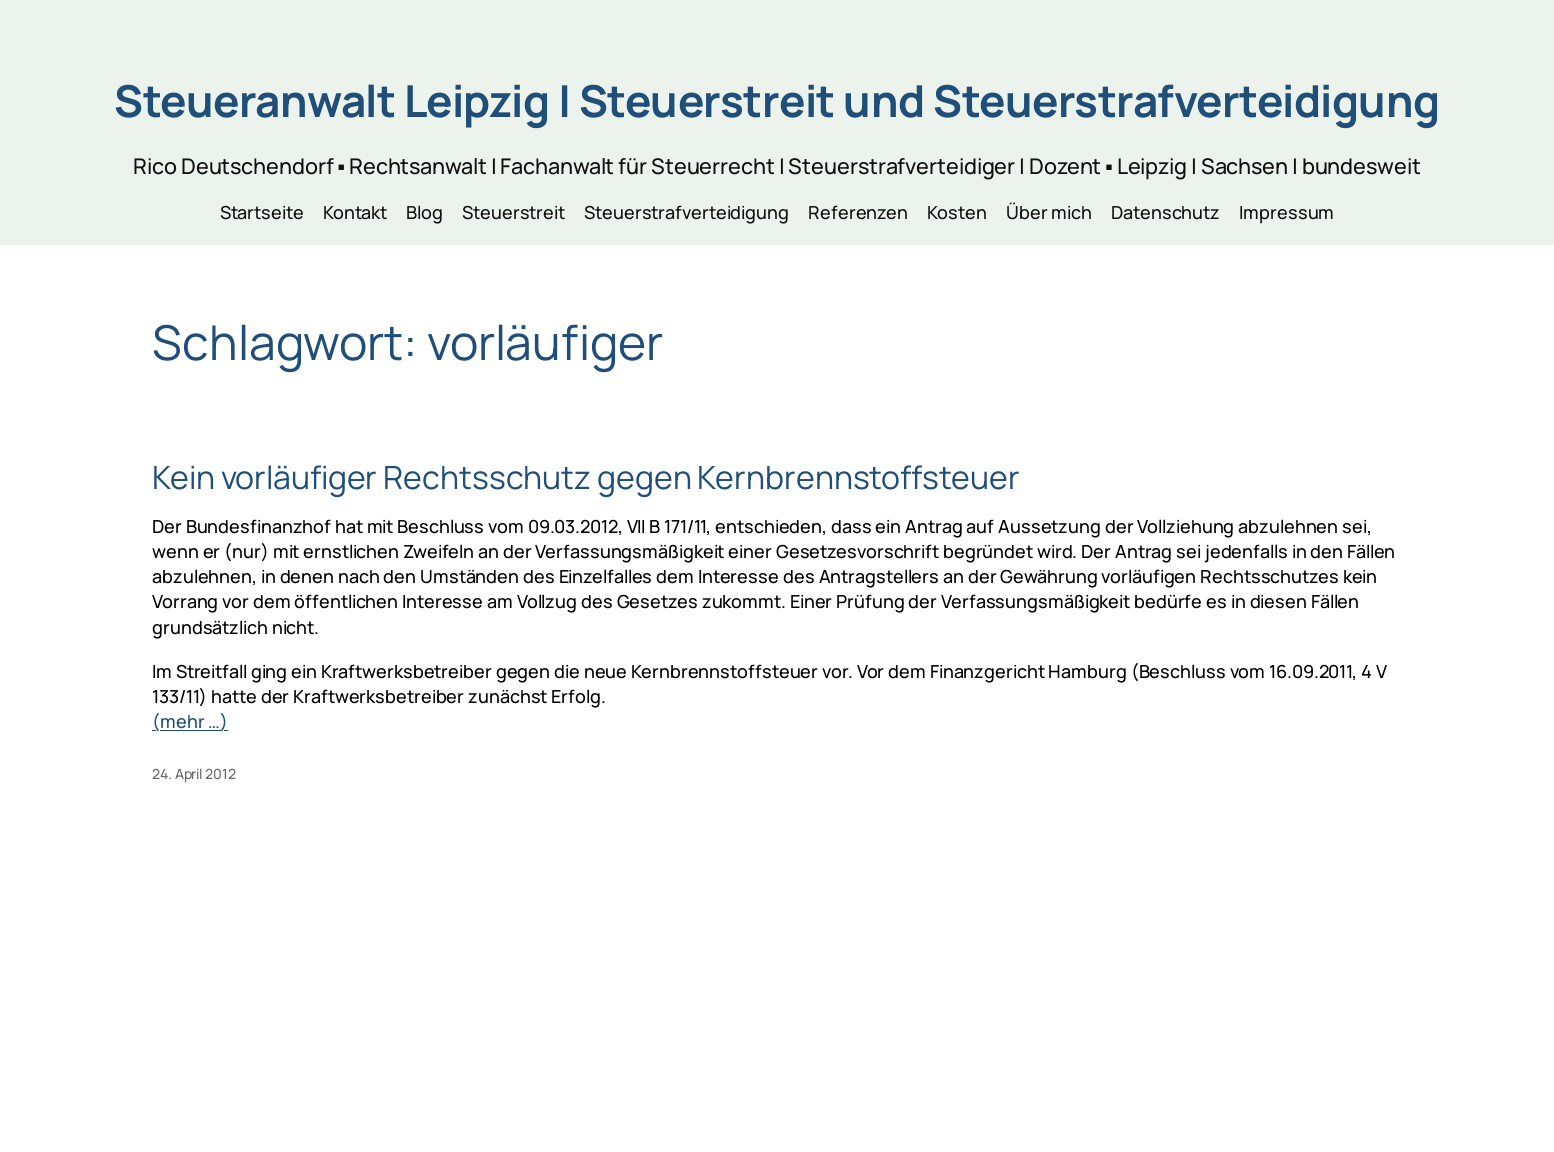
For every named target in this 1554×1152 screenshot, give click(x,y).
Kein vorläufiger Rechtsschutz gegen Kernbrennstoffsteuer (585, 477)
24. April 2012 (194, 773)
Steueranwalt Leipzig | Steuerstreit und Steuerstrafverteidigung (777, 100)
